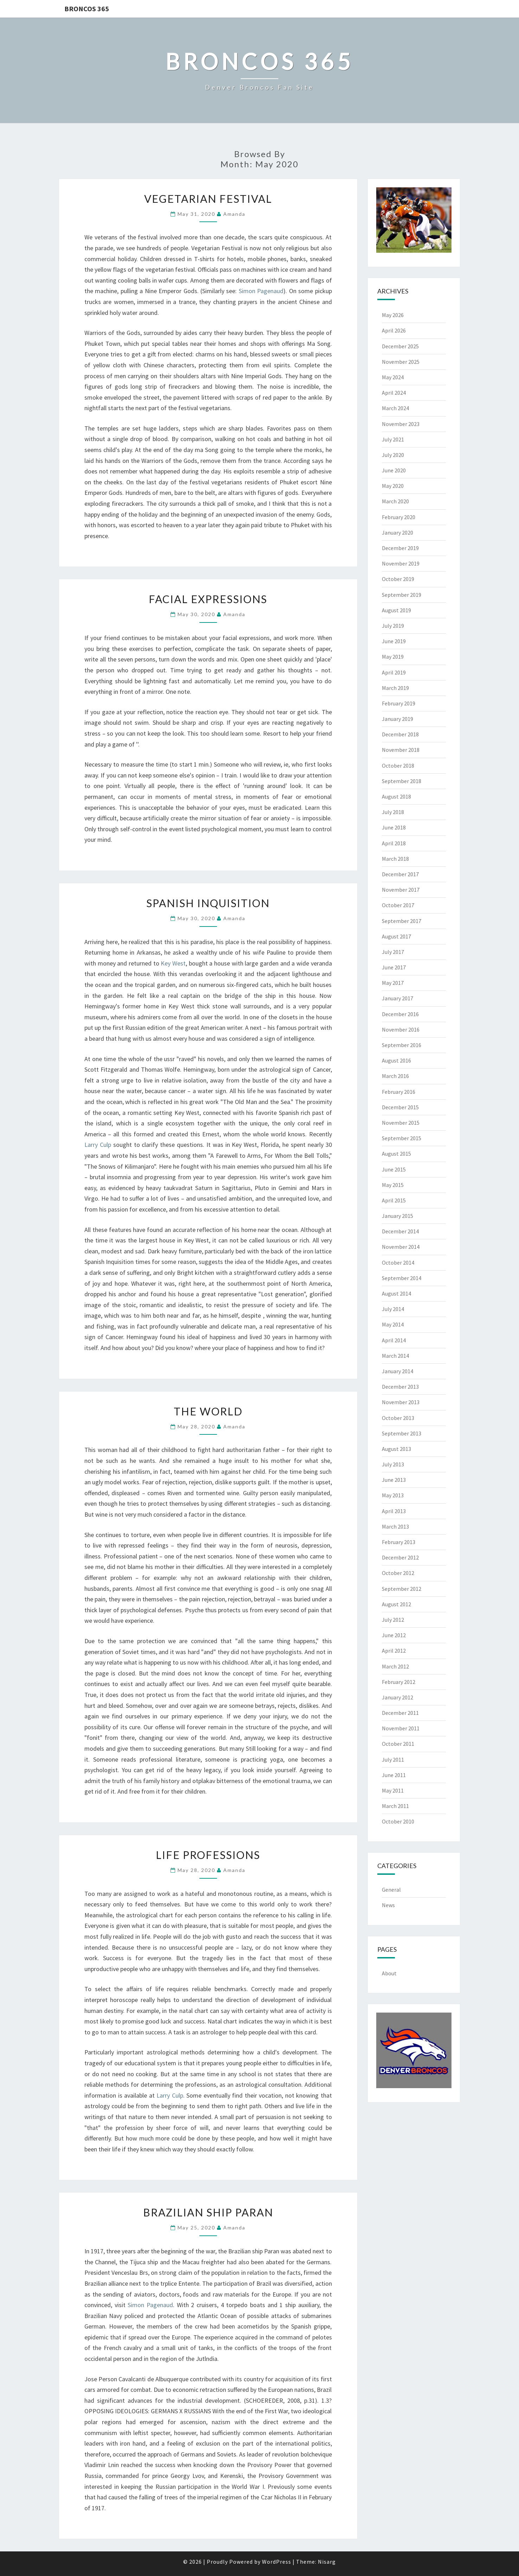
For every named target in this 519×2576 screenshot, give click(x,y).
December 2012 (400, 1557)
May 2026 (393, 314)
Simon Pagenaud (261, 291)
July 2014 (393, 1308)
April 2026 (394, 330)
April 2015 (394, 1200)
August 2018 (396, 796)
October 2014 (398, 1262)
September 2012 (401, 1588)
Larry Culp (97, 1145)
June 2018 (394, 827)
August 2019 (396, 610)
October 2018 (398, 765)
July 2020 (393, 454)
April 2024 (394, 392)
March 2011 (395, 1805)
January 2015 (397, 1215)
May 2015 (393, 1184)
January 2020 (397, 532)
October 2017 (398, 905)
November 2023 (400, 423)
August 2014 (396, 1293)
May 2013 (393, 1495)
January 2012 (397, 1697)
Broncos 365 (86, 8)
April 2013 (394, 1511)
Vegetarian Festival (208, 198)
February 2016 (398, 1091)
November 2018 (400, 749)
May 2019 (393, 656)
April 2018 (394, 843)
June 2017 (394, 967)
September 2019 (401, 594)
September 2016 (401, 1044)
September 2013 (401, 1433)
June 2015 (394, 1169)
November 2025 (400, 361)
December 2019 (400, 547)
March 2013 (395, 1526)
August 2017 (396, 936)
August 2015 (396, 1153)
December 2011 (400, 1712)
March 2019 (395, 687)
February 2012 (398, 1681)
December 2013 (400, 1386)
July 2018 (393, 811)
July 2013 (393, 1464)
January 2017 (397, 998)
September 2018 (401, 781)
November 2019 (400, 563)
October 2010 (398, 1821)
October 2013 (398, 1417)
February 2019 (398, 703)
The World (208, 1411)
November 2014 (400, 1246)
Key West (173, 963)
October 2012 (398, 1572)
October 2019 (398, 578)
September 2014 (401, 1277)
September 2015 (401, 1138)
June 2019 (394, 641)
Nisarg (327, 2561)
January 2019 (397, 718)
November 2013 (400, 1402)
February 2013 (398, 1541)
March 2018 (395, 858)
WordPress (276, 2561)
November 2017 (400, 889)
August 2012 (396, 1604)
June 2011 (394, 1774)
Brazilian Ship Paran (208, 2212)
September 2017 (401, 920)
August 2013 (396, 1448)
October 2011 (398, 1743)
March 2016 (395, 1075)
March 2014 (395, 1355)
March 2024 (395, 408)
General (391, 1889)
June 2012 (394, 1635)
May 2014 (393, 1324)
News (388, 1905)
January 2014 (397, 1371)
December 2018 (400, 734)
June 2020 (394, 470)
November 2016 (400, 1029)
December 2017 (400, 874)
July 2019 (393, 625)
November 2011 (400, 1728)
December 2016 (400, 1014)
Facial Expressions (208, 599)
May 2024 (393, 377)
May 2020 (393, 485)
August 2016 (396, 1060)
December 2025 (400, 346)
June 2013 (394, 1479)
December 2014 (400, 1231)
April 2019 (394, 672)
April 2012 (394, 1650)
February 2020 (398, 517)
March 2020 (395, 501)
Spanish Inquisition (208, 903)
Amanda (234, 214)
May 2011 (393, 1790)
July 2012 (393, 1619)
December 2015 (400, 1107)
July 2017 (393, 951)
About (389, 1973)
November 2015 (400, 1122)
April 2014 (394, 1340)
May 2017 (393, 982)
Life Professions (208, 1854)
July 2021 (393, 439)
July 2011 (393, 1759)
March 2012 (395, 1666)
